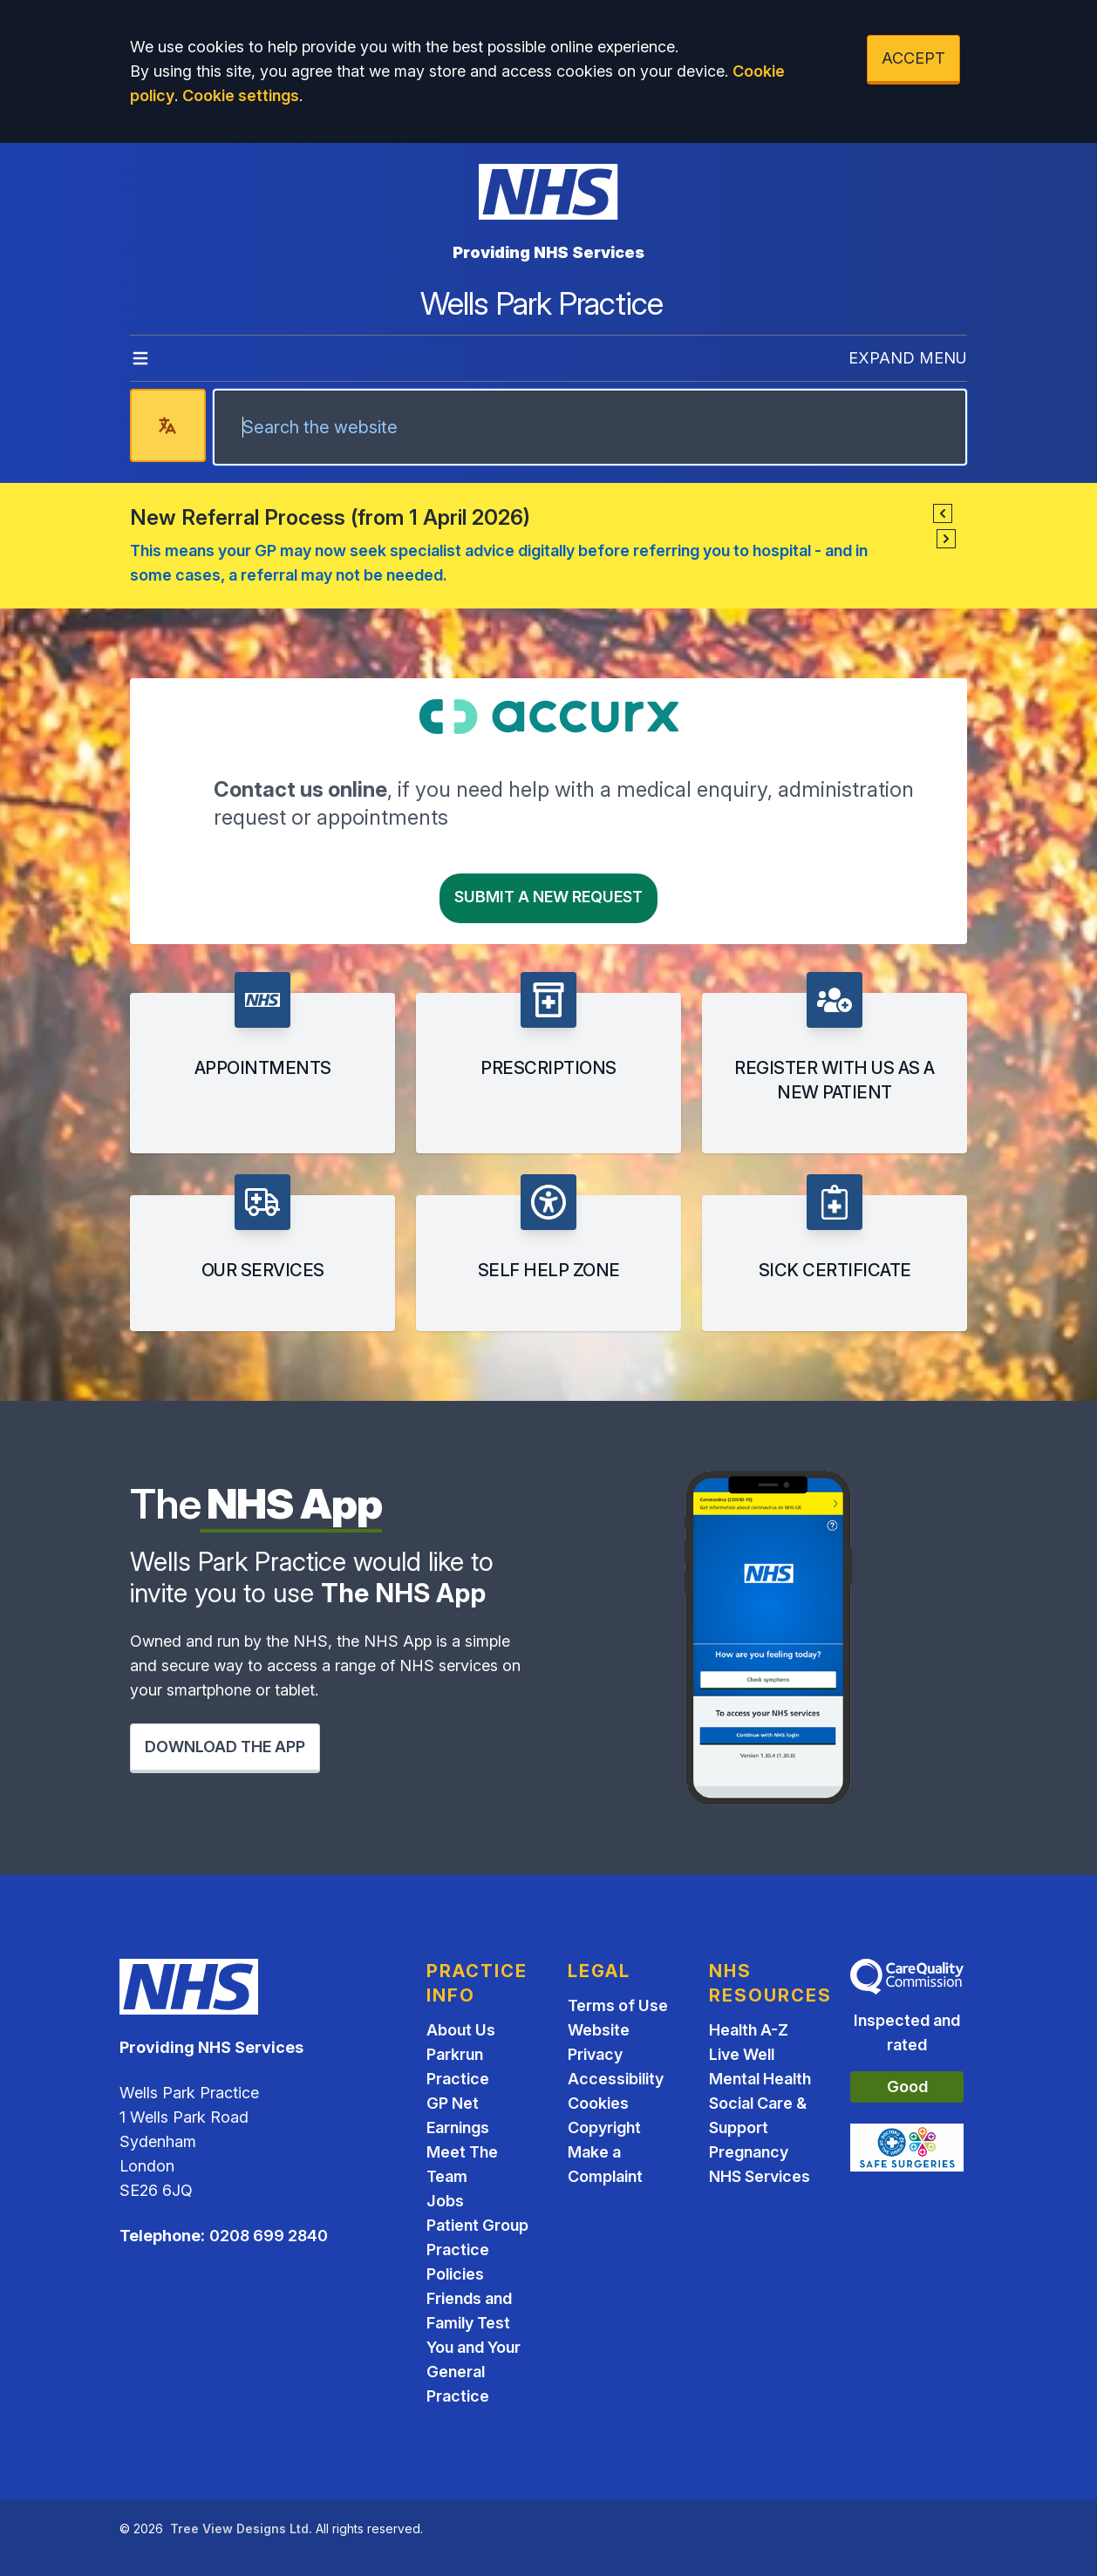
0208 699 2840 (268, 2235)
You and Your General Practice (473, 2371)
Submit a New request (548, 896)
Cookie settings (240, 95)
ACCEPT (913, 58)
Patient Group (477, 2225)
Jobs (445, 2201)
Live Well (741, 2054)
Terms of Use (618, 2005)
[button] (942, 513)
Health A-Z (748, 2030)
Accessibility (616, 2079)
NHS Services (759, 2176)
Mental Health (760, 2079)
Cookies (598, 2103)
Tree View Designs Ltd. (241, 2528)
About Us (460, 2030)
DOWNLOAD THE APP (225, 1746)
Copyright (604, 2127)
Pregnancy (748, 2152)
